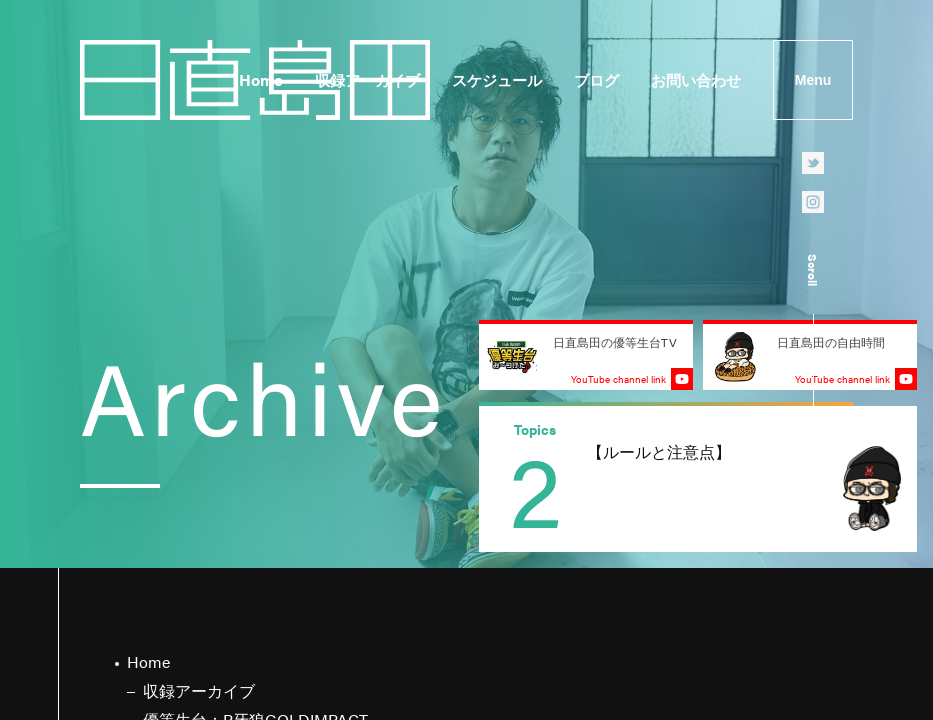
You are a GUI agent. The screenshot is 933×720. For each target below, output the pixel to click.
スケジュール (497, 79)
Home (261, 79)
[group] (698, 479)
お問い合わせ (696, 79)
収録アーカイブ (367, 79)
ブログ (596, 79)
